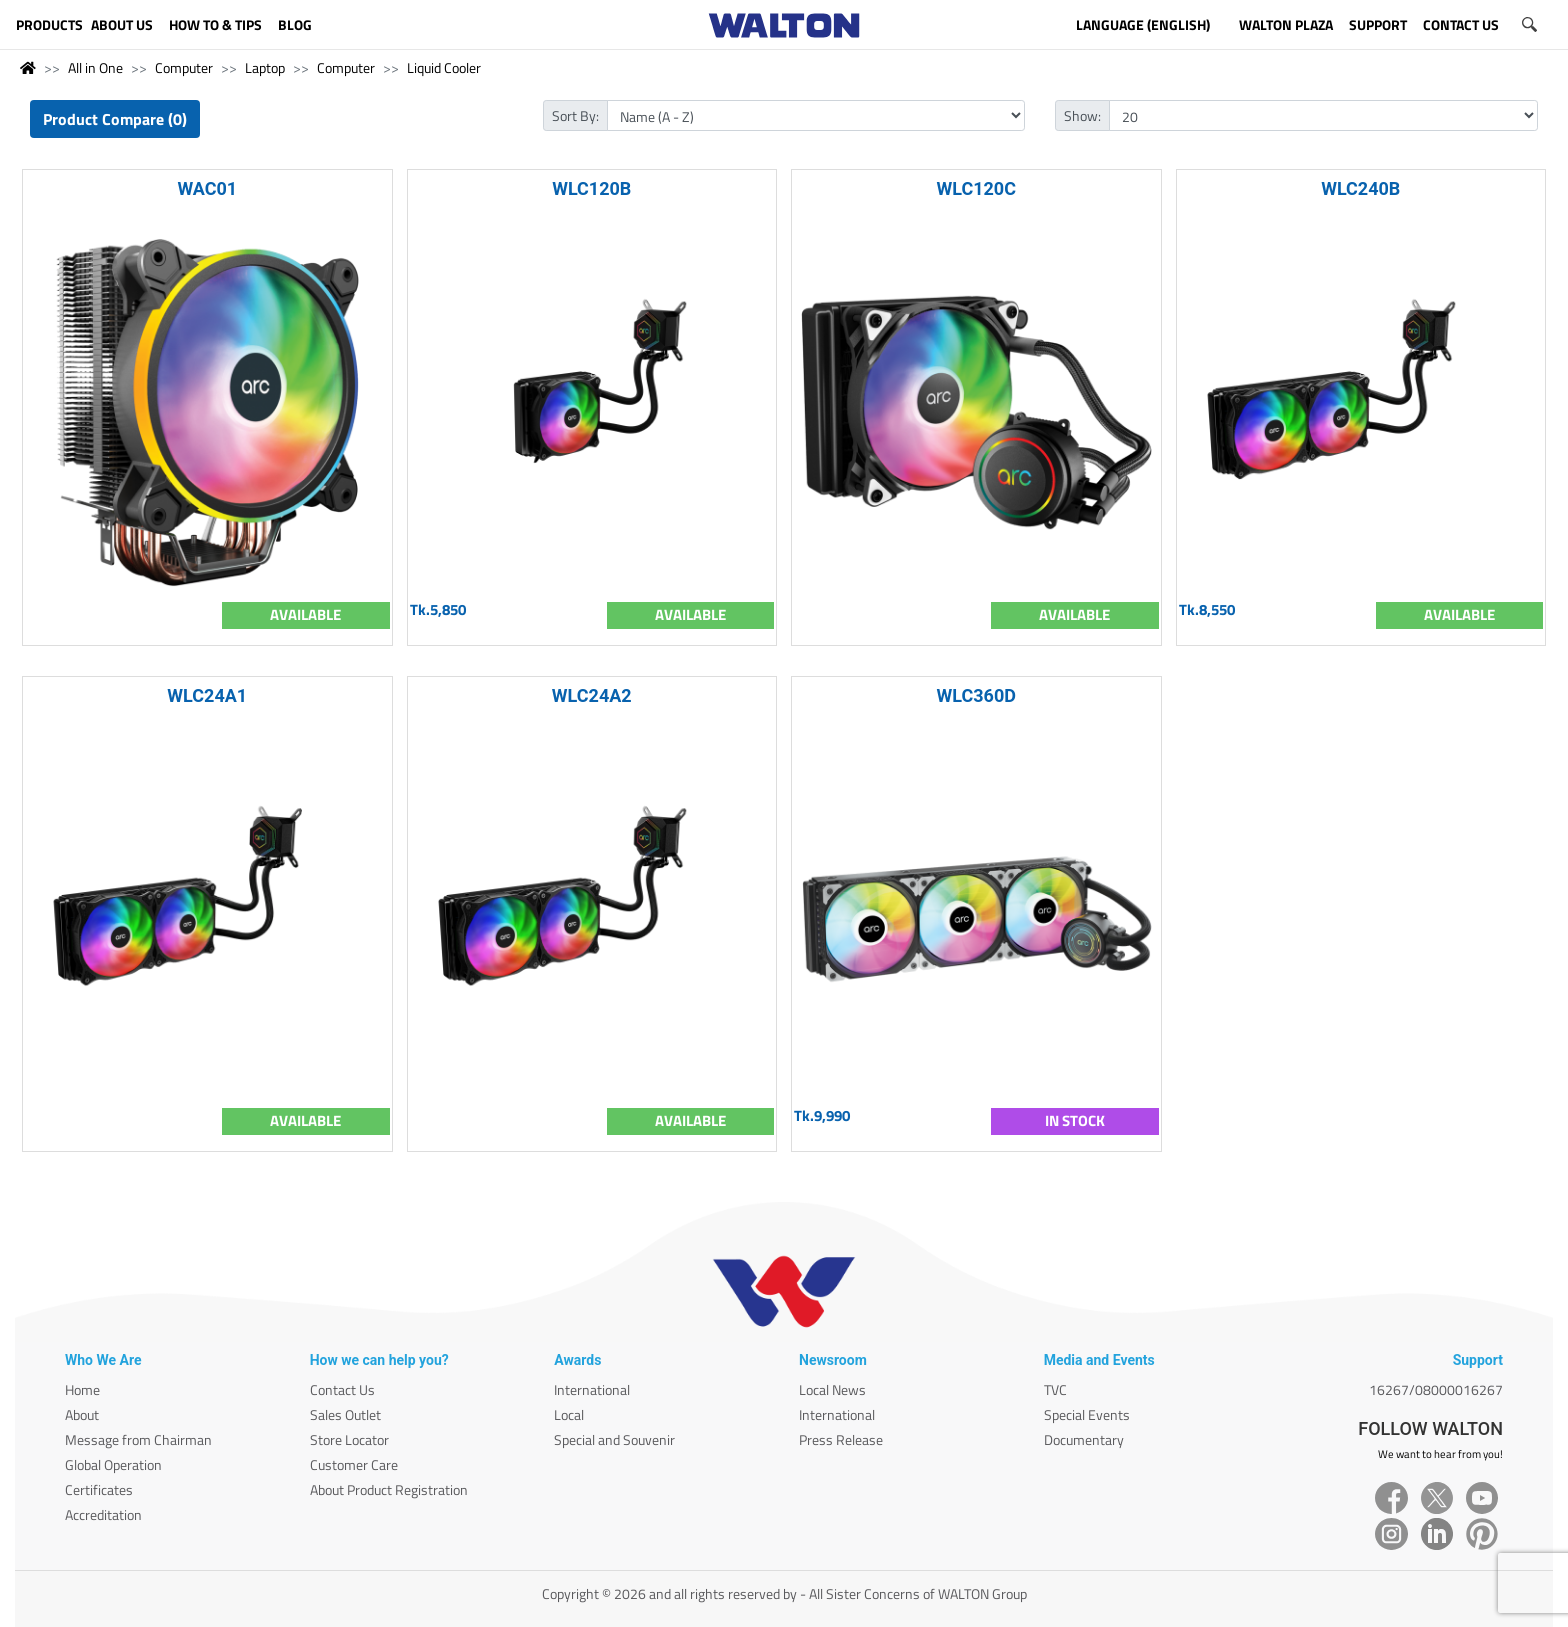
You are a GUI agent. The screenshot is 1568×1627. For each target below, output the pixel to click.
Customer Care (354, 1464)
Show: (1082, 115)
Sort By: (575, 115)
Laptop (265, 67)
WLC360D (976, 695)
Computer (184, 67)
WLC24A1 (207, 695)
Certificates (99, 1489)
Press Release (841, 1439)
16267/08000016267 (1436, 1389)
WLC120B (591, 188)
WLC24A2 (592, 695)
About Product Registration (389, 1489)
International (592, 1389)
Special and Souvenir (614, 1439)
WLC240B (1360, 188)
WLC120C (976, 188)
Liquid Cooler (444, 67)
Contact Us (342, 1389)
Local (569, 1414)
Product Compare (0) (115, 119)
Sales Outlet (345, 1414)
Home (82, 1389)
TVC (1055, 1389)
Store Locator (349, 1439)
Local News (832, 1389)
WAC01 (207, 188)
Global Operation (113, 1464)
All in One (95, 67)
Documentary (1084, 1439)
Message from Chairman (138, 1439)
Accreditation (103, 1514)
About (82, 1414)
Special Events (1087, 1414)
